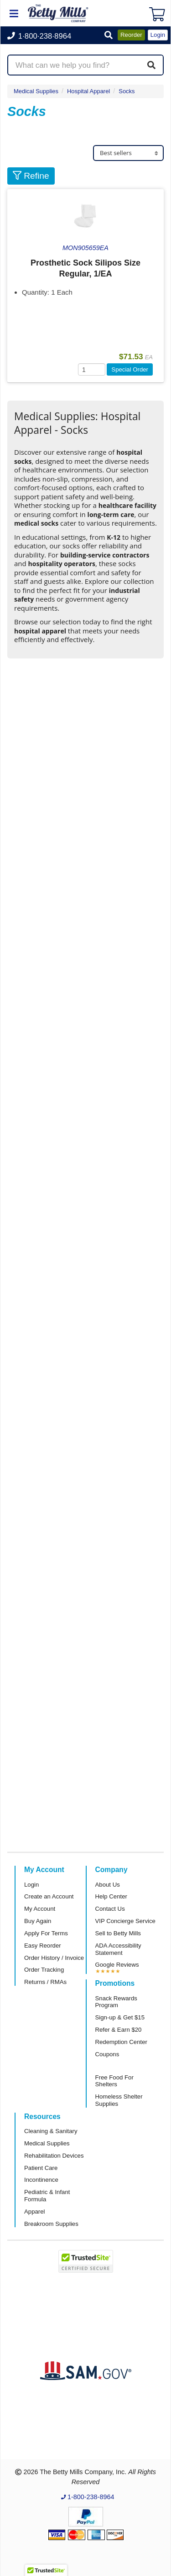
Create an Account (49, 1896)
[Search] (151, 65)
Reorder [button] (131, 34)
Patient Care (40, 2167)
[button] (108, 35)
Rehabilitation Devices (53, 2155)
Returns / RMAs (45, 1981)
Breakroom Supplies (51, 2223)
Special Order (129, 369)
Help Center (111, 1896)
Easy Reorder (42, 1945)
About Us (107, 1884)
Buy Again (37, 1921)
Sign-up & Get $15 (120, 2017)
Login (31, 1884)
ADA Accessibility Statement (118, 1949)
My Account (39, 1908)
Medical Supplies (36, 91)
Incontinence (41, 2179)
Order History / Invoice (54, 1957)
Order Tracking (44, 1969)
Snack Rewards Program (116, 2002)
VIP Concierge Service (125, 1921)
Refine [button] (31, 176)
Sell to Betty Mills (118, 1933)
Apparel (34, 2211)
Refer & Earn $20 (118, 2029)
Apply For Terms (46, 1933)
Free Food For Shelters (114, 2081)
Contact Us (110, 1908)
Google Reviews (117, 1964)
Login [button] (157, 34)
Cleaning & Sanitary (51, 2131)
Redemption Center (121, 2042)
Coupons (107, 2054)
